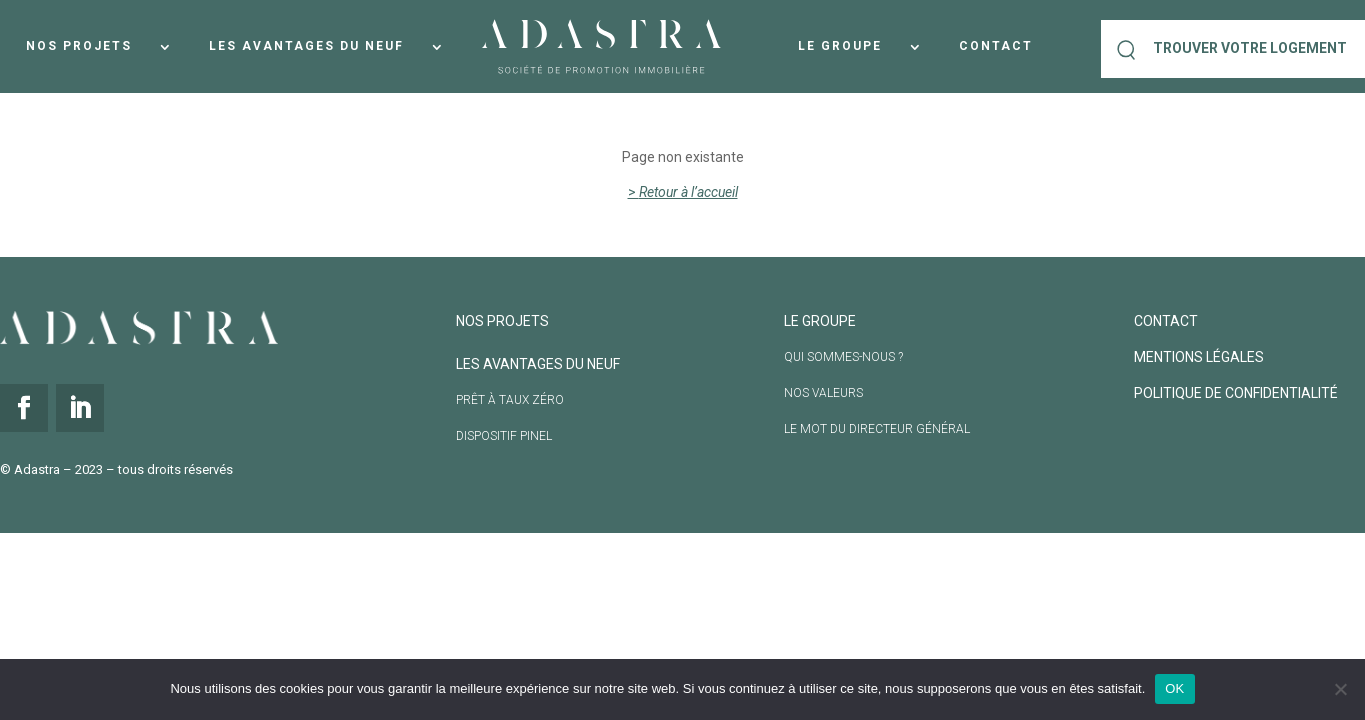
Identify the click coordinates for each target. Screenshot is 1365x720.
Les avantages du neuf (306, 46)
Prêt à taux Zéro (510, 400)
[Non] (1340, 689)
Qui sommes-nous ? (843, 357)
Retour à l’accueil (688, 192)
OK (1174, 688)
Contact (996, 46)
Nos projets (79, 46)
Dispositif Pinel (504, 436)
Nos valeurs (823, 393)
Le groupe (840, 46)
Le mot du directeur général (877, 429)
